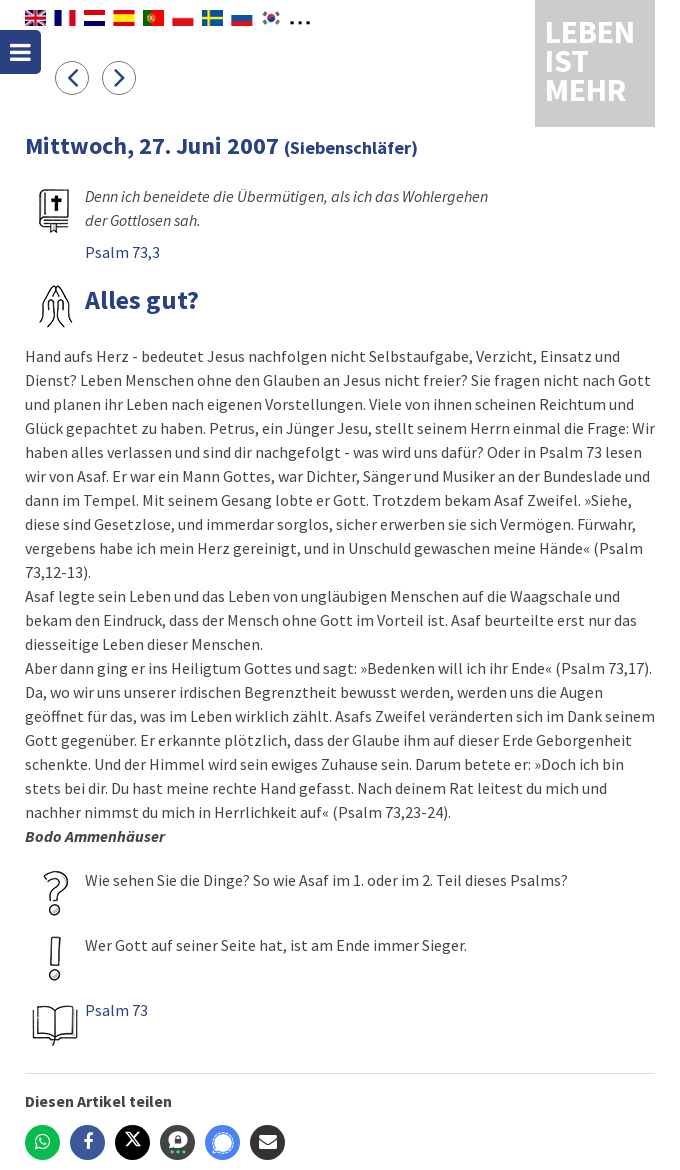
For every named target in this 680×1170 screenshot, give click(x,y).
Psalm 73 (116, 1010)
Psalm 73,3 (122, 252)
